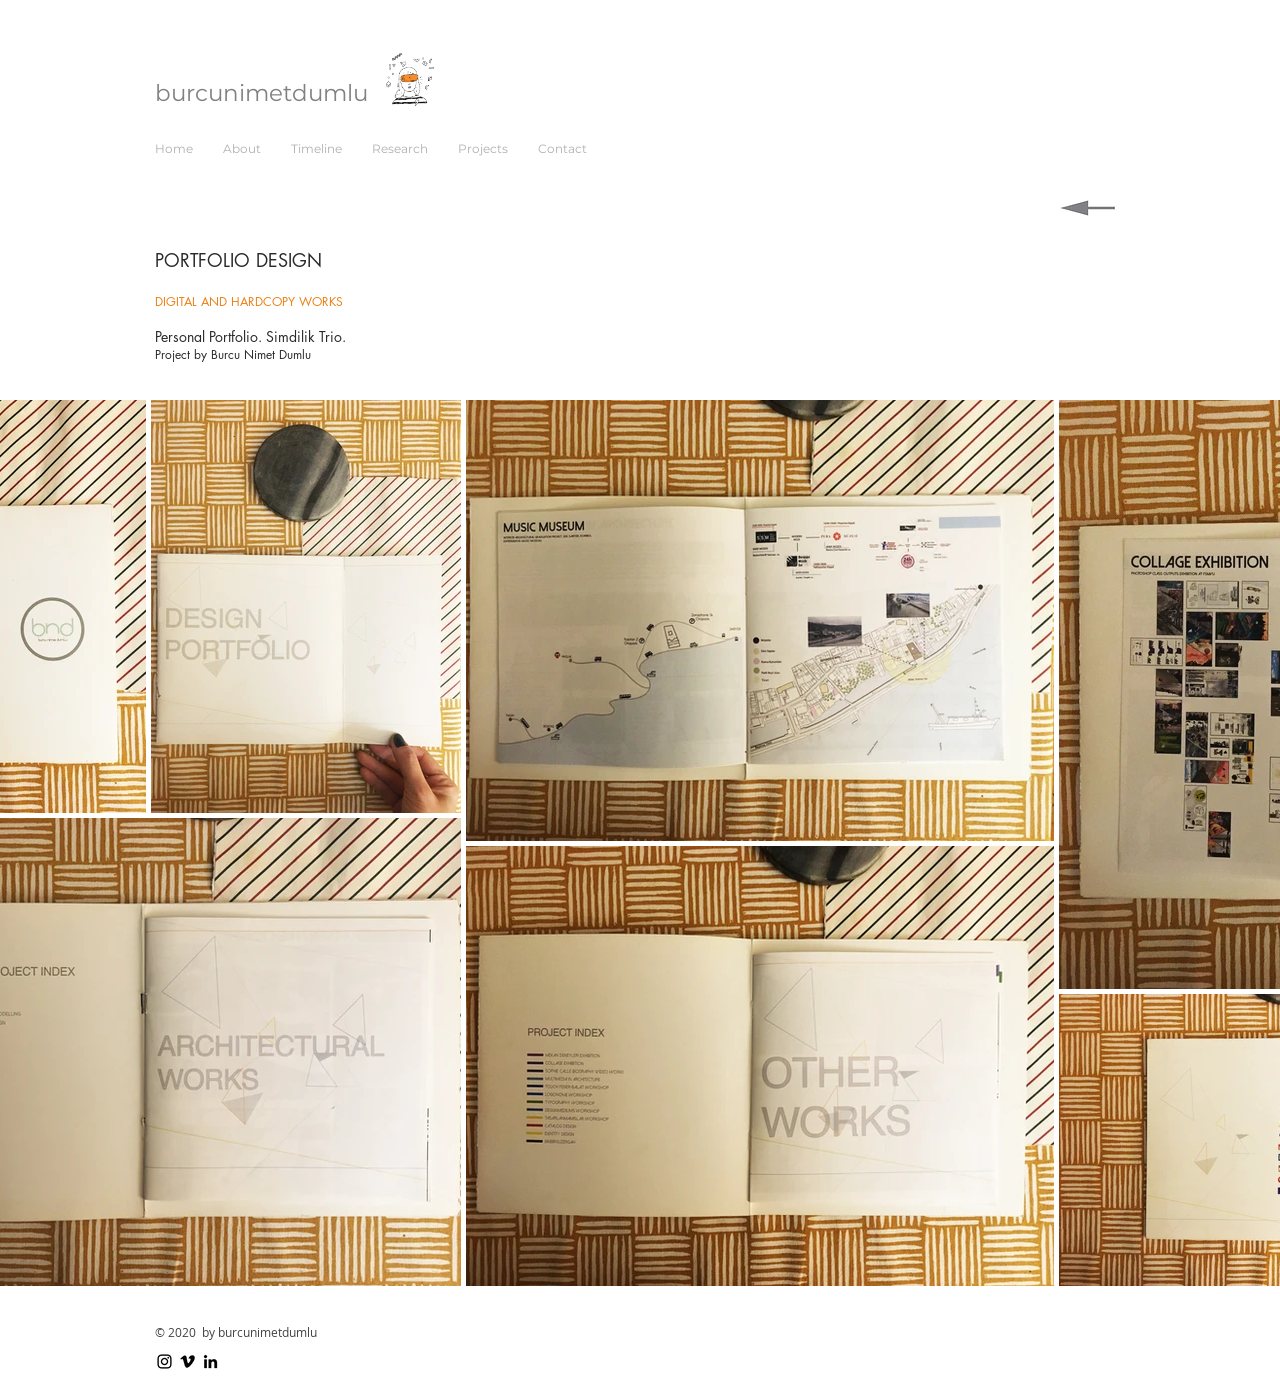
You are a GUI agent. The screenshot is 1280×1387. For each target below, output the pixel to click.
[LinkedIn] (210, 1361)
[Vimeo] (187, 1361)
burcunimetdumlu (261, 93)
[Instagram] (164, 1361)
